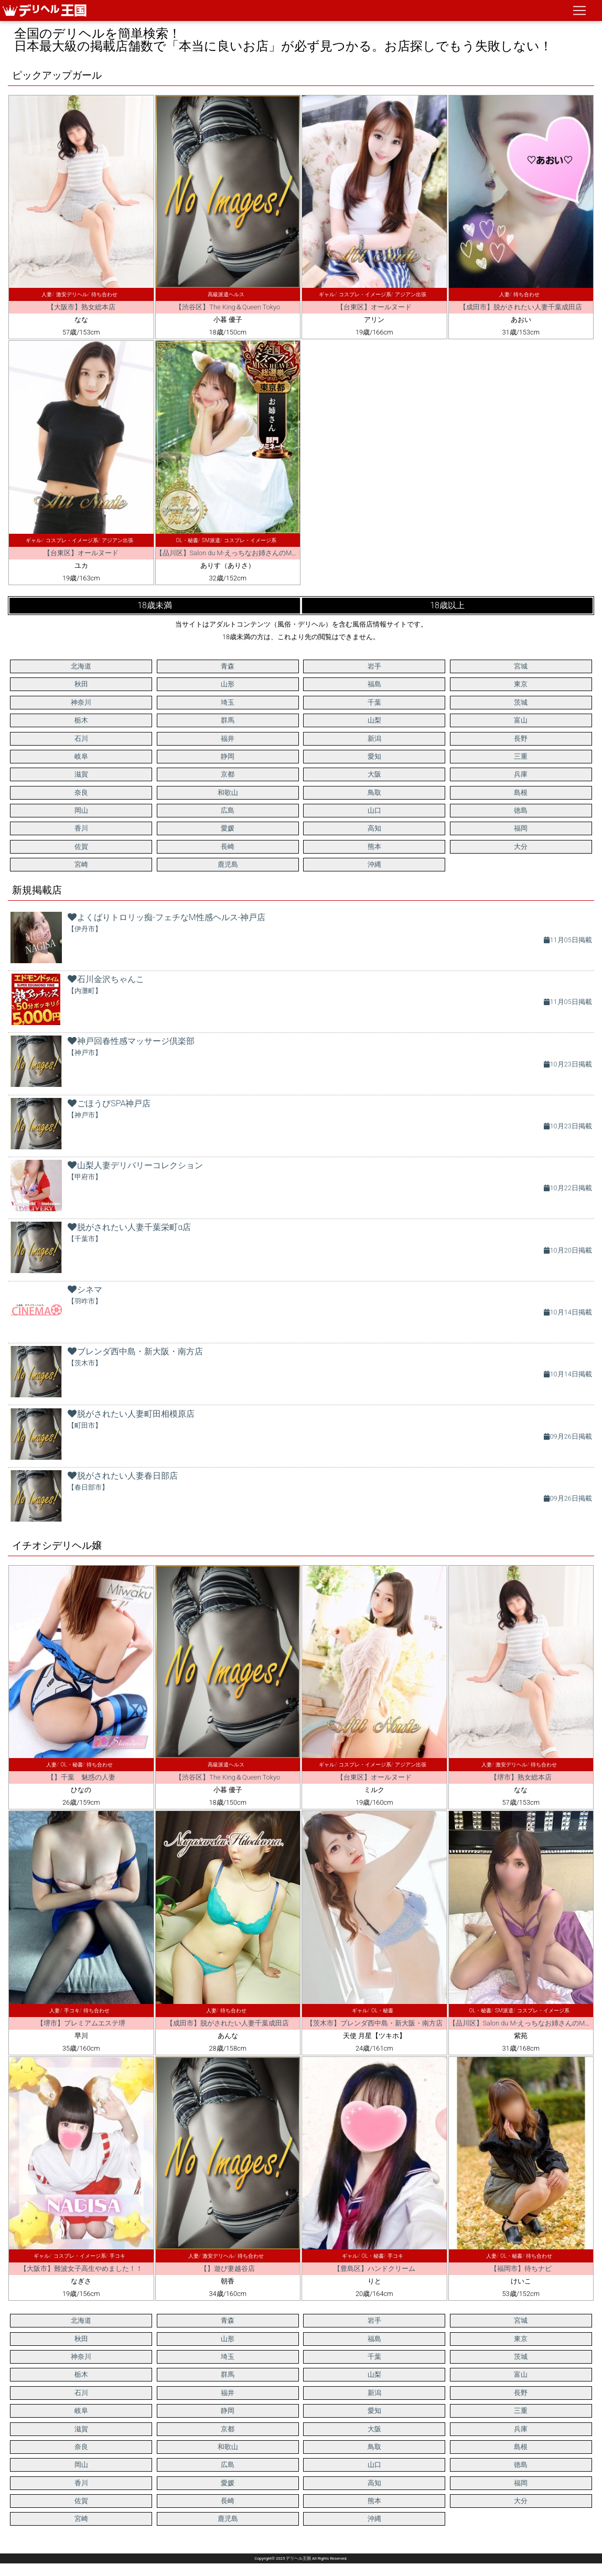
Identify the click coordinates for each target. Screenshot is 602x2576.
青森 (227, 666)
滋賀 (81, 774)
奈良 (81, 792)
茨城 (521, 702)
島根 (521, 792)
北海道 (81, 666)
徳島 (521, 810)
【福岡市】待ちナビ (521, 2268)
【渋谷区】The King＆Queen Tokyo (227, 307)
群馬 (227, 720)
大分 (521, 846)
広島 (227, 810)
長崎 (227, 846)
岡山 (81, 810)
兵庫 (521, 774)
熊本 (374, 846)
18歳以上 (447, 605)
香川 (81, 828)
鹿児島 (228, 864)
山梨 (374, 720)
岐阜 (81, 756)
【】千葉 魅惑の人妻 (81, 1777)
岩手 (374, 666)
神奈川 (81, 702)
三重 (521, 756)
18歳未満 (154, 605)
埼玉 (227, 702)
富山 (521, 720)
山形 (227, 684)
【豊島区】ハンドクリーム (374, 2268)
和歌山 (228, 792)
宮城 (521, 666)
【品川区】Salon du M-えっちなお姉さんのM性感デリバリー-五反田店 (262, 553)
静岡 (227, 756)
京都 (227, 774)
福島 (374, 684)
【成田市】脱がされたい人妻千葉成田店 (520, 307)
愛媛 (227, 828)
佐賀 (81, 846)
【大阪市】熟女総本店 (81, 307)
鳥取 (374, 792)
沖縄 (374, 864)
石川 (81, 738)
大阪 (374, 774)
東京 (521, 684)
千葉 (374, 702)
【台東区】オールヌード (374, 307)
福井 (227, 738)
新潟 (374, 738)
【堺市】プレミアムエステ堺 (81, 2023)
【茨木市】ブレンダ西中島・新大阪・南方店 (374, 2023)
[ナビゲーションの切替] (579, 10)
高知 (374, 828)
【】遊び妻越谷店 (227, 2268)
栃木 (81, 720)
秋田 (81, 684)
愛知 (374, 756)
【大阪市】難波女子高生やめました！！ (81, 2268)
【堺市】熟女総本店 (521, 1777)
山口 (374, 810)
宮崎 (81, 864)
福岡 (521, 828)
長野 (521, 738)
